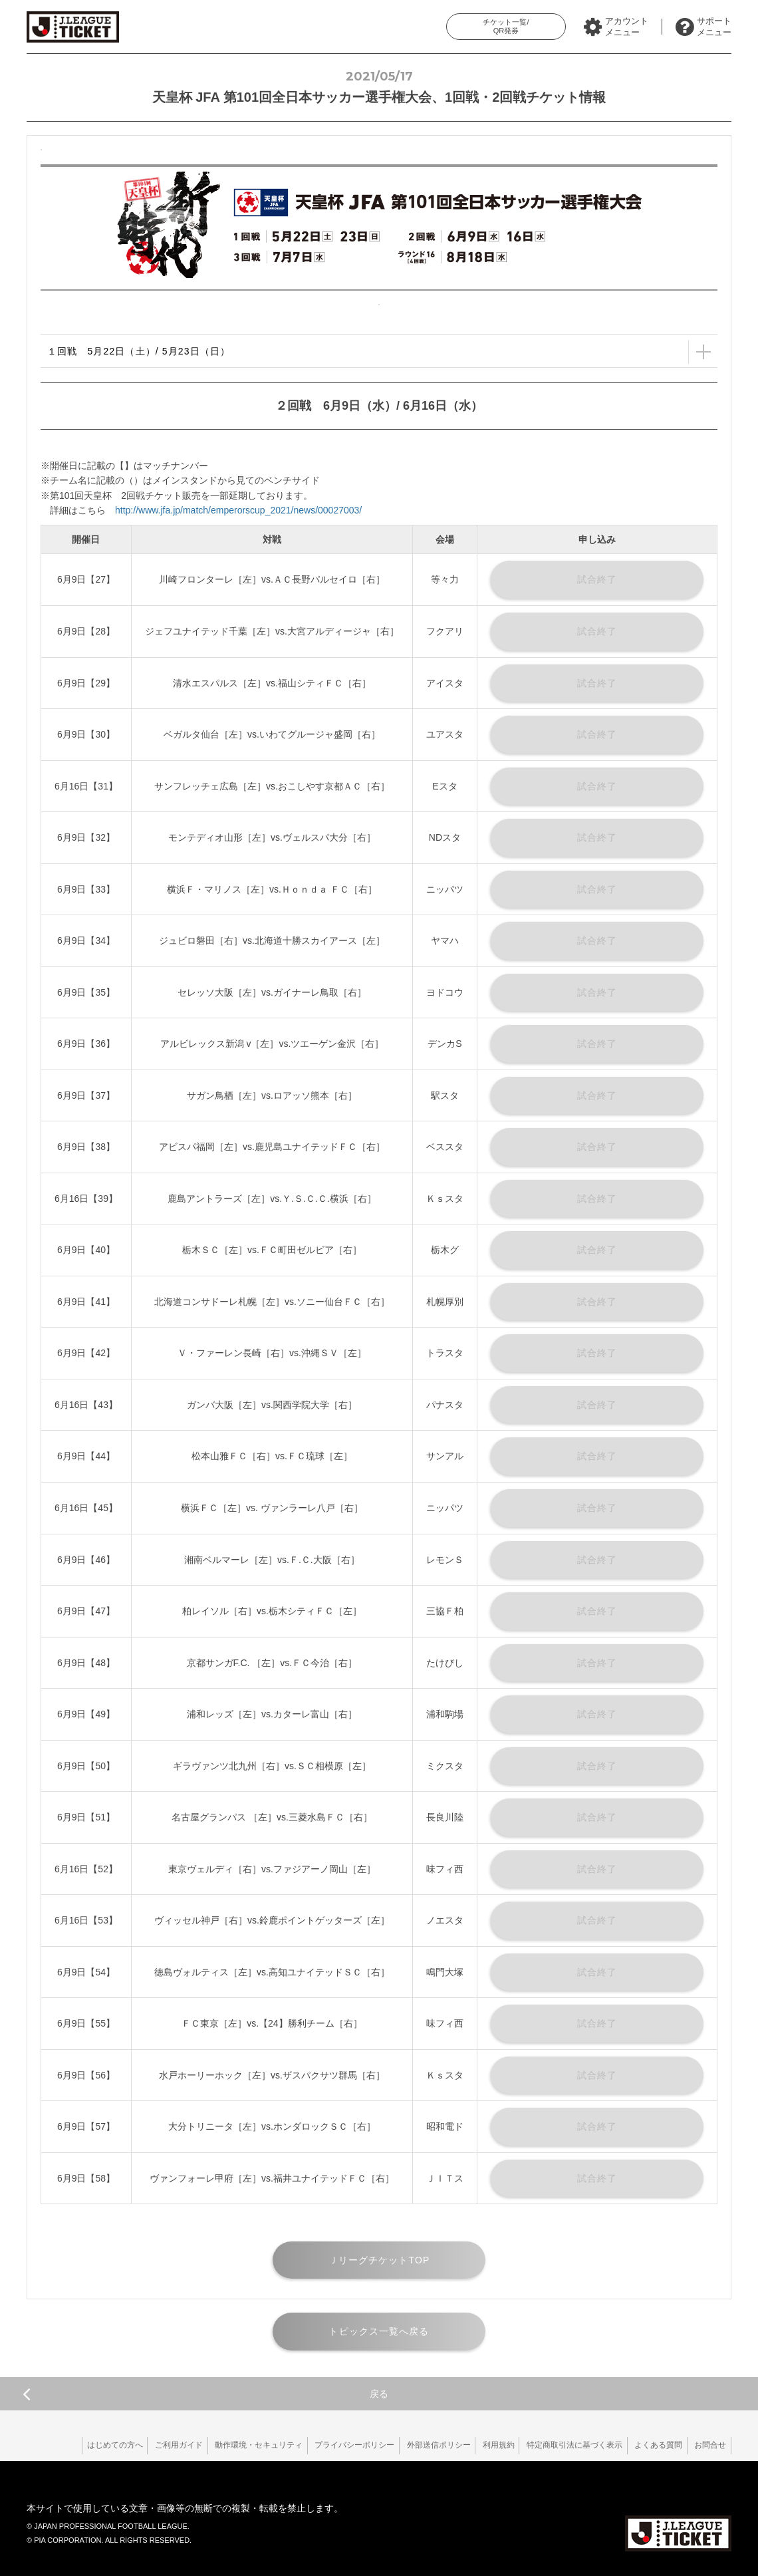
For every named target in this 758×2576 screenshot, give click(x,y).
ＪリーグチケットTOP (379, 2260)
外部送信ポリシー (418, 2445)
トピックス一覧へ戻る (378, 2331)
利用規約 (483, 2445)
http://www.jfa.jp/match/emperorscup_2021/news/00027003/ (238, 510)
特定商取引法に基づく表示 (563, 2445)
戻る (205, 2393)
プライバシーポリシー (330, 2445)
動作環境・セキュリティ (230, 2445)
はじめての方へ (77, 2445)
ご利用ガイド (146, 2445)
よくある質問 (652, 2445)
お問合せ (708, 2445)
